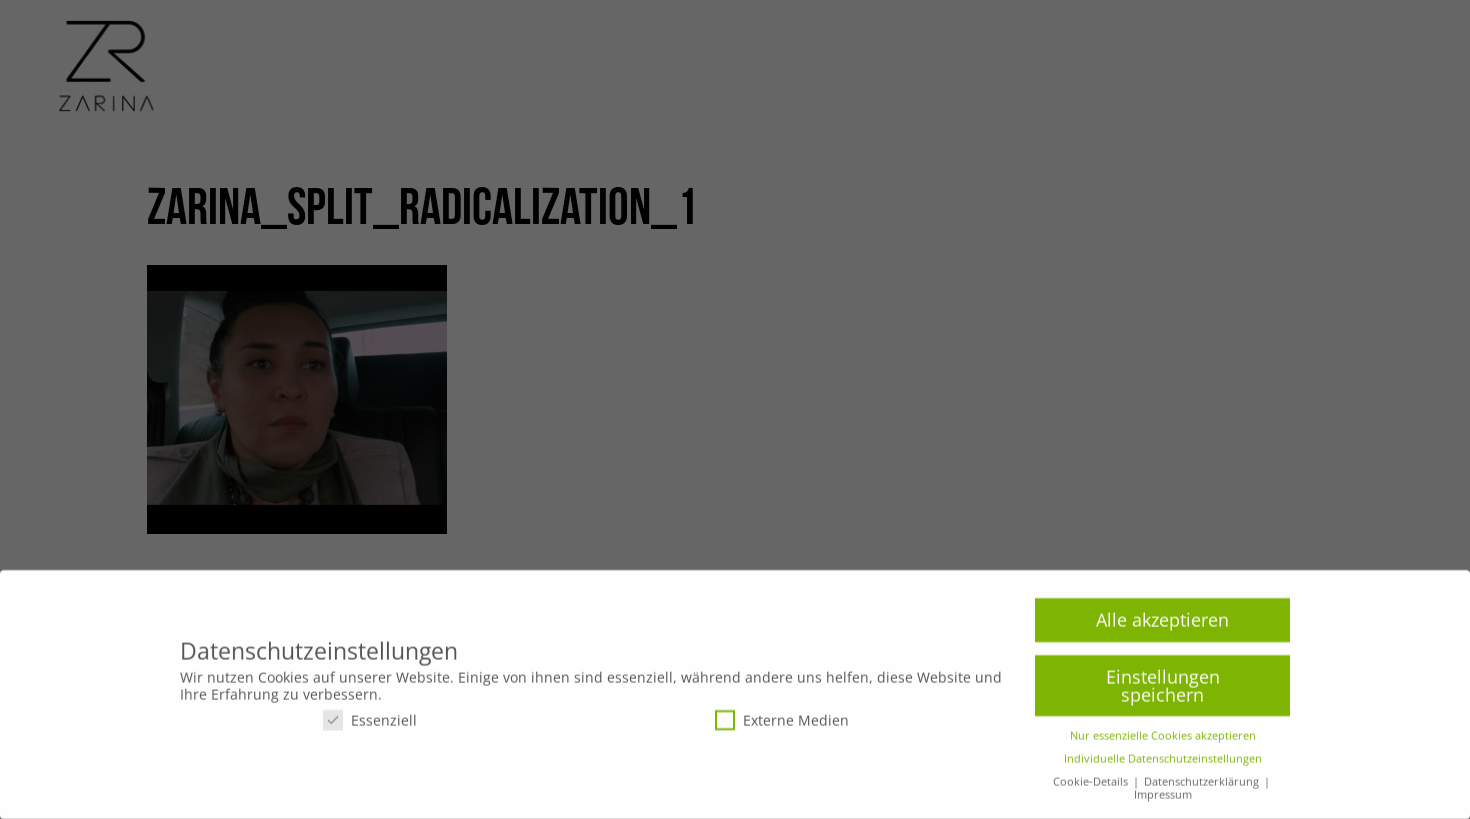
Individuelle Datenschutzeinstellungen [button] (1163, 765)
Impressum (1163, 801)
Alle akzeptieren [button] (1162, 626)
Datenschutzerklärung (1203, 788)
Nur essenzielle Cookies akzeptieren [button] (1163, 742)
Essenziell (370, 725)
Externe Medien (782, 725)
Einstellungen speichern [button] (1163, 692)
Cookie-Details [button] (1092, 788)
